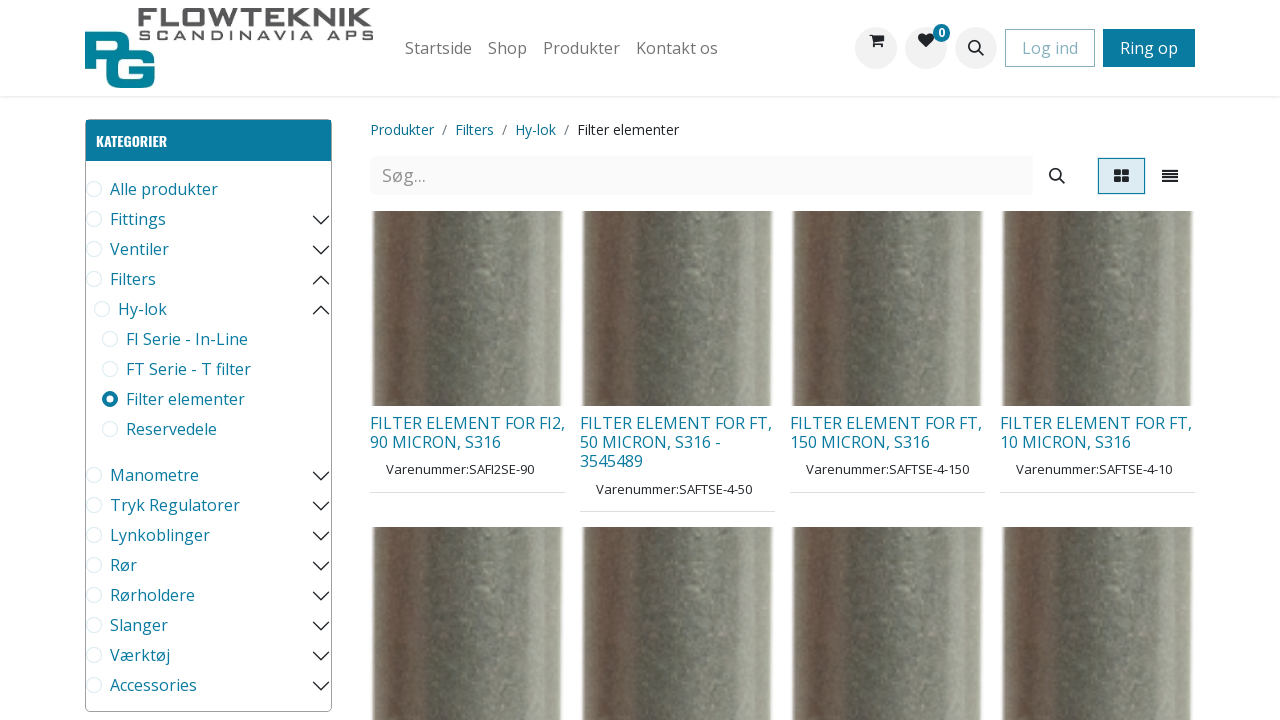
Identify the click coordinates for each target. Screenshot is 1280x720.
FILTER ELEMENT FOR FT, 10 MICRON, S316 (1096, 432)
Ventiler (139, 249)
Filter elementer (185, 399)
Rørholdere (152, 595)
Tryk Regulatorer (175, 505)
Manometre (154, 475)
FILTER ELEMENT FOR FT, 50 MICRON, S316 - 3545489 (676, 442)
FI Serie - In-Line (187, 339)
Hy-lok (142, 309)
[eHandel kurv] (876, 48)
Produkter (402, 129)
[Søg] (1057, 175)
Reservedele (171, 429)
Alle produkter (164, 189)
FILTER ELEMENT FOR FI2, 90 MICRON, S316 (467, 432)
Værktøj (140, 655)
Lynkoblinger (160, 535)
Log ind (1050, 48)
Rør (123, 565)
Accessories (153, 685)
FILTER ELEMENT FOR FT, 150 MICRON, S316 (886, 432)
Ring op (1149, 48)
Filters (133, 279)
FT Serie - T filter (188, 369)
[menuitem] (438, 48)
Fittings (138, 219)
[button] (976, 48)
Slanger (139, 625)
